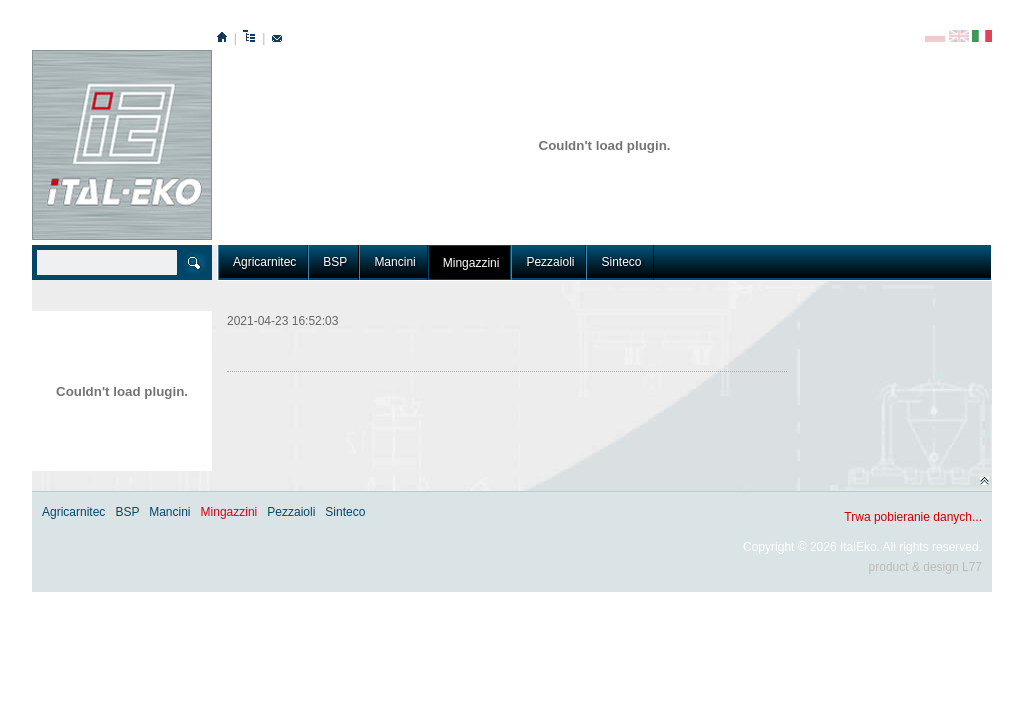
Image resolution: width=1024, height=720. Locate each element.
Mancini (394, 262)
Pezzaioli (550, 262)
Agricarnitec (264, 262)
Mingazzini (471, 263)
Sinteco (621, 262)
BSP (335, 262)
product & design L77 (925, 567)
